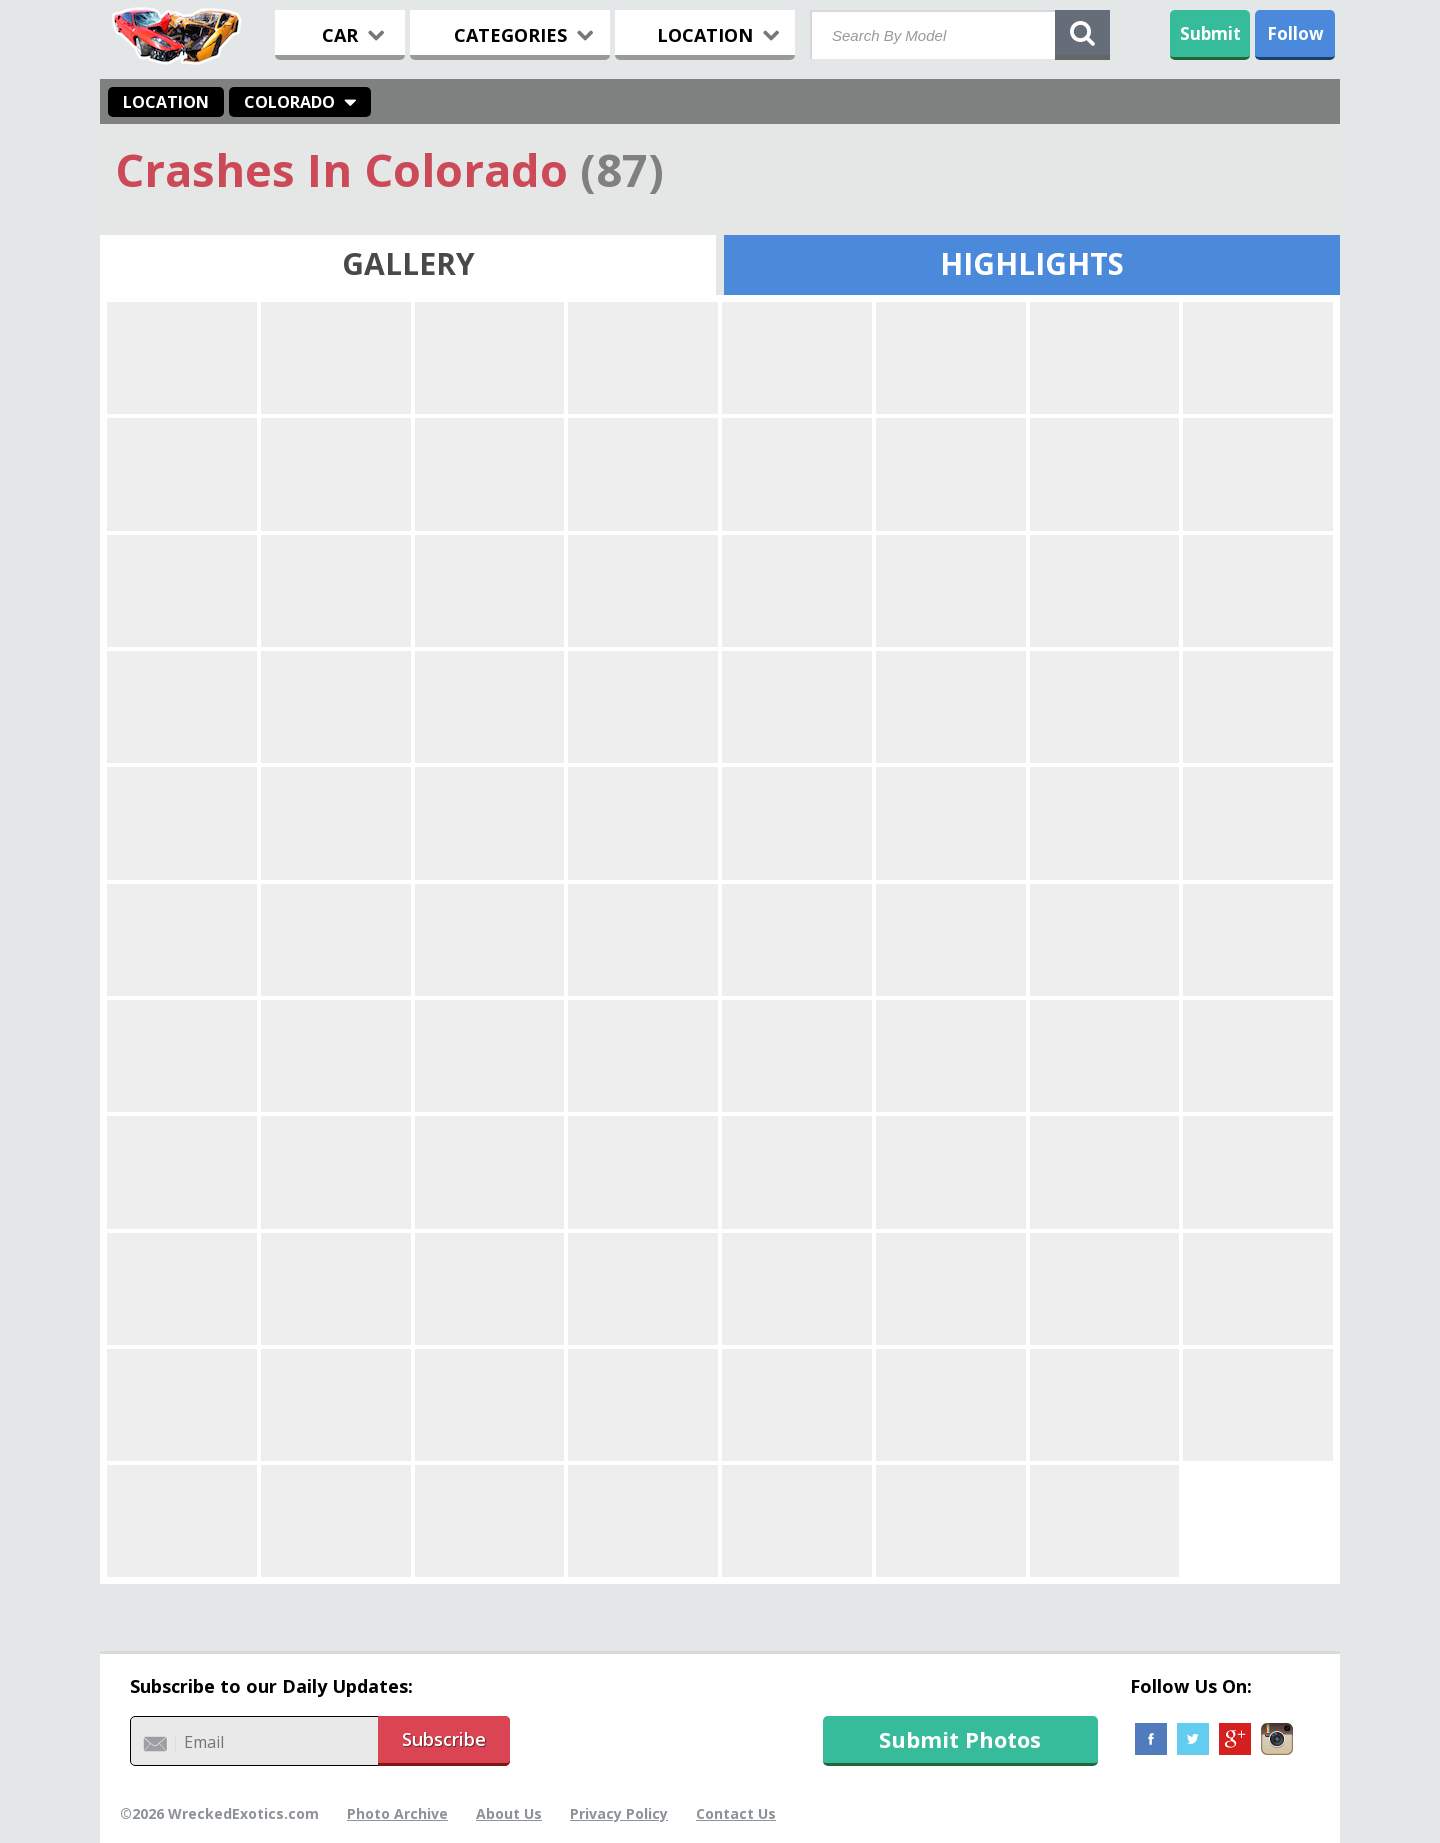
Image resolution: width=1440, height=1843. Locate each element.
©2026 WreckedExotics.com (219, 1813)
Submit (1210, 33)
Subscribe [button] (444, 1739)
